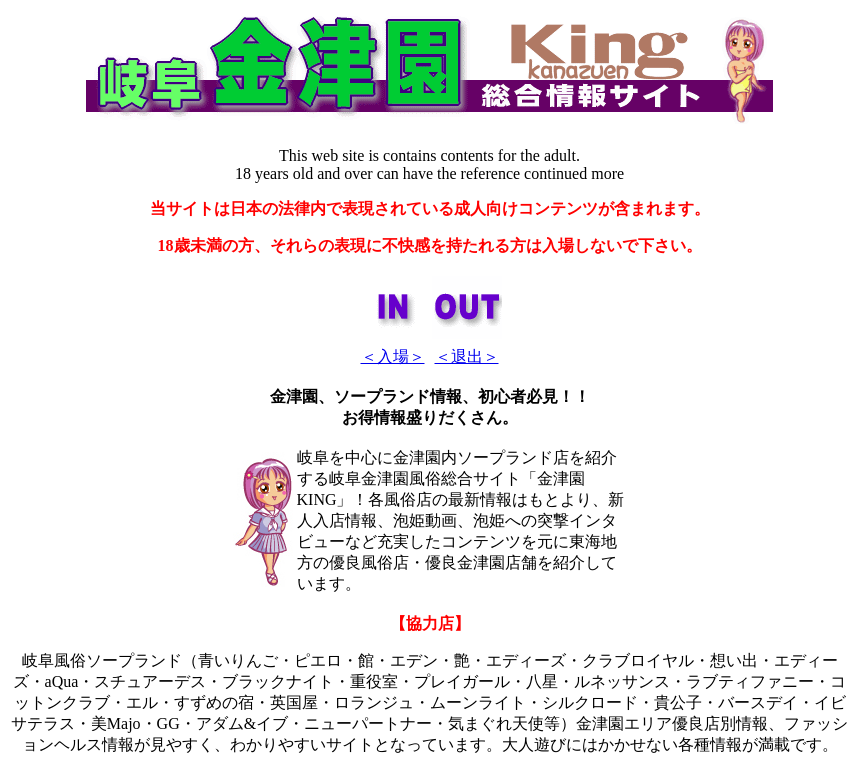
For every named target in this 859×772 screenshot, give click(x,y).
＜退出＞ (467, 356)
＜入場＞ (393, 356)
